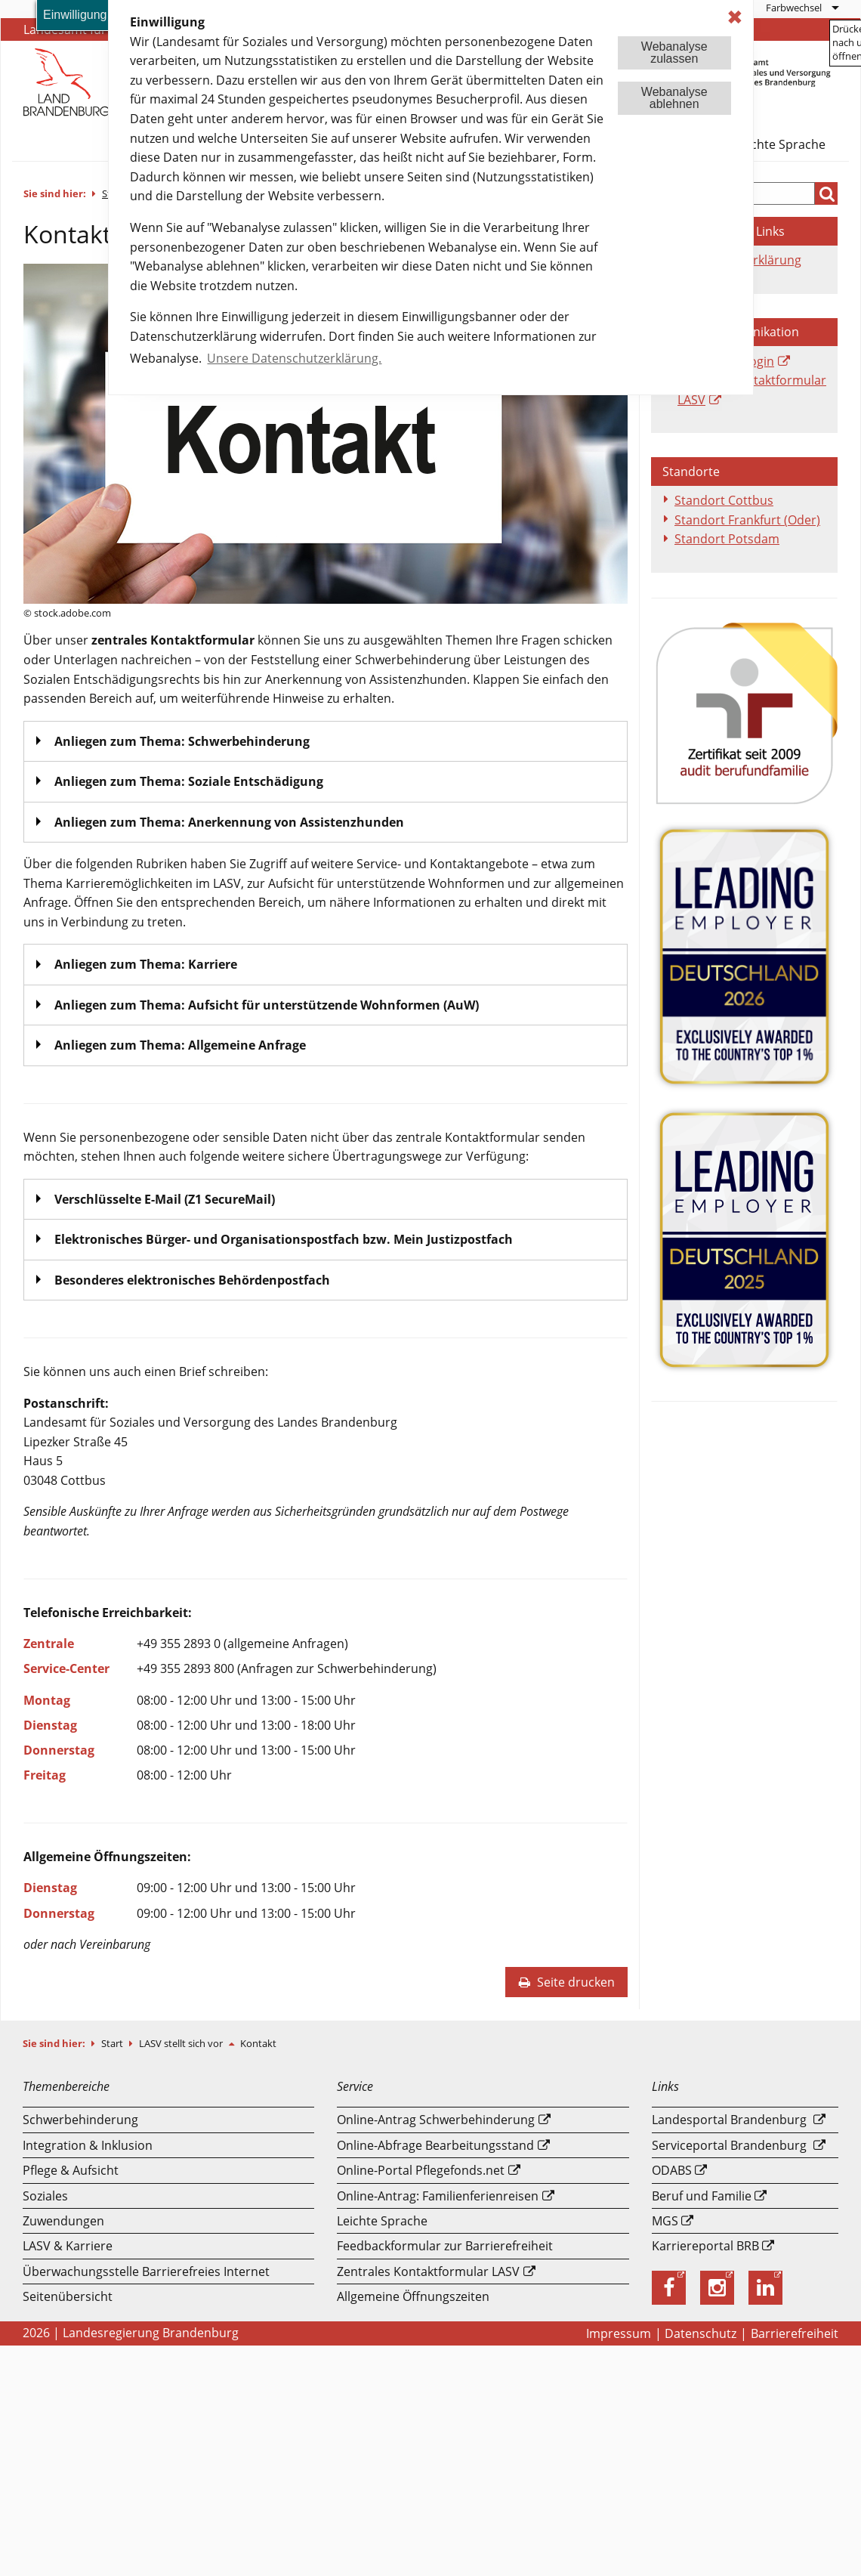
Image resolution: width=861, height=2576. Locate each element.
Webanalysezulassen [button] (674, 52)
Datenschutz (700, 2333)
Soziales (45, 2196)
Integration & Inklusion (88, 2145)
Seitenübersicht (68, 2296)
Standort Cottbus (723, 500)
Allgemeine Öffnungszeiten (413, 2296)
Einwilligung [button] (75, 14)
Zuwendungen (63, 2221)
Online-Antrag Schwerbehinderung (436, 2119)
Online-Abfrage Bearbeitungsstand (435, 2145)
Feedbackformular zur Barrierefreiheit (445, 2245)
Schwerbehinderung (80, 2119)
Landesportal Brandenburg (729, 2119)
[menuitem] (802, 7)
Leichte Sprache (780, 144)
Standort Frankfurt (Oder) (747, 520)
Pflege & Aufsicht (71, 2170)
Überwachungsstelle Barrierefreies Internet (146, 2271)
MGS (665, 2221)
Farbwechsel (794, 7)
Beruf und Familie (701, 2196)
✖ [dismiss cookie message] (735, 17)
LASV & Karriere (68, 2245)
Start (113, 2043)
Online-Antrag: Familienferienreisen (438, 2196)
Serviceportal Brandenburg (729, 2145)
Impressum (618, 2333)
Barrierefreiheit (794, 2333)
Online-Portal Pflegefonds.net (421, 2170)
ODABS (672, 2170)
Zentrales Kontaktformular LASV (428, 2271)
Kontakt (258, 2043)
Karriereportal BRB (705, 2245)
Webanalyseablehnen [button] (674, 97)
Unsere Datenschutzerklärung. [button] (294, 358)
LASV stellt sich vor (182, 2043)
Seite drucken (566, 1982)
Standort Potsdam (726, 538)
